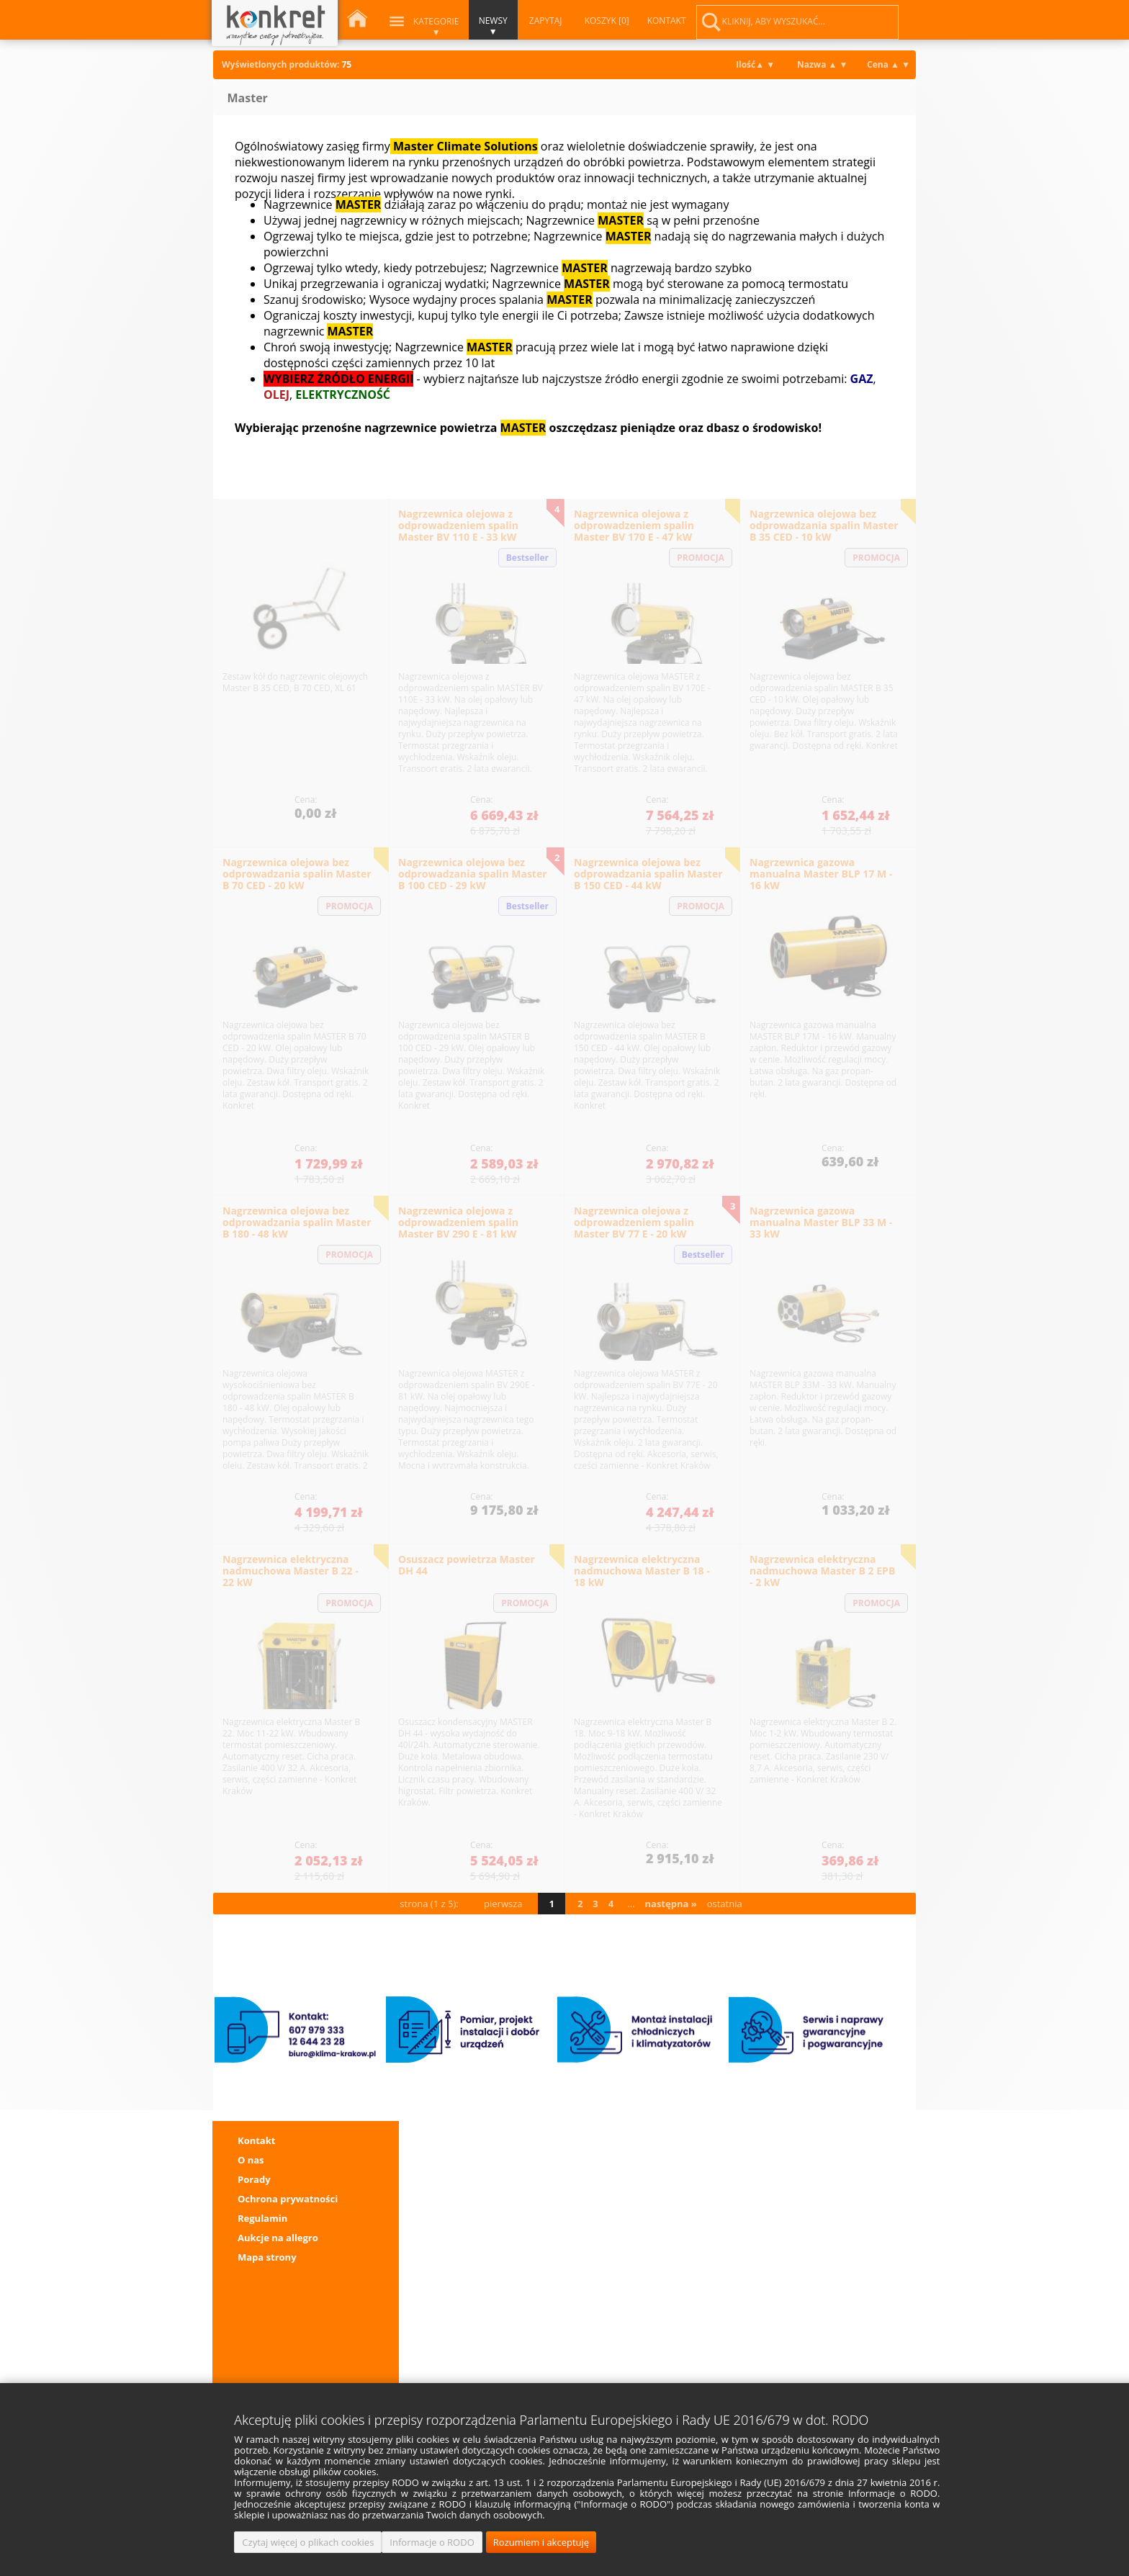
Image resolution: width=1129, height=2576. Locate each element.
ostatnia (724, 1903)
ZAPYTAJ (545, 20)
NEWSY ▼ (492, 25)
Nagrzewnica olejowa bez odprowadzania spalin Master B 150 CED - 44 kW (648, 873)
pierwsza (503, 1903)
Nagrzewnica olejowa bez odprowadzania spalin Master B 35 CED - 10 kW (824, 525)
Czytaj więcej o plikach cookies (308, 2542)
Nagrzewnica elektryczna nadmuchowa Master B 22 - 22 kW (290, 1570)
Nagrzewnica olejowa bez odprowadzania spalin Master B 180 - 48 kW (297, 1222)
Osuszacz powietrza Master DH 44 (466, 1564)
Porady (254, 2179)
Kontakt (256, 2140)
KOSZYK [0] (606, 20)
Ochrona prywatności (288, 2199)
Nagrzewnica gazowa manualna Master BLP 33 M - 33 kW (821, 1222)
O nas (251, 2160)
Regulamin (262, 2218)
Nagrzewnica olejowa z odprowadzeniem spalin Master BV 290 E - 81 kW (458, 1222)
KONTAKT (666, 20)
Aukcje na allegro (278, 2237)
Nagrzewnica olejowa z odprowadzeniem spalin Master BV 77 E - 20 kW (634, 1222)
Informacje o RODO (432, 2542)
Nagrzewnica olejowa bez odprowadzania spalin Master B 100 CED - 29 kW (472, 873)
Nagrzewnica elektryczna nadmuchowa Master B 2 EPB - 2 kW (822, 1570)
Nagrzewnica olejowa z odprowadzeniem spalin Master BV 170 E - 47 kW (634, 525)
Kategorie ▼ (436, 26)
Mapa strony (267, 2257)
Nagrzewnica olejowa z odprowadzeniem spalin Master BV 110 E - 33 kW (458, 525)
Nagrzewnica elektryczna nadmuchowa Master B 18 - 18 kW (642, 1570)
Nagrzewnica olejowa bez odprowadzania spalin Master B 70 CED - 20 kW (297, 873)
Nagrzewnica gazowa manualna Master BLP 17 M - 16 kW (821, 873)
